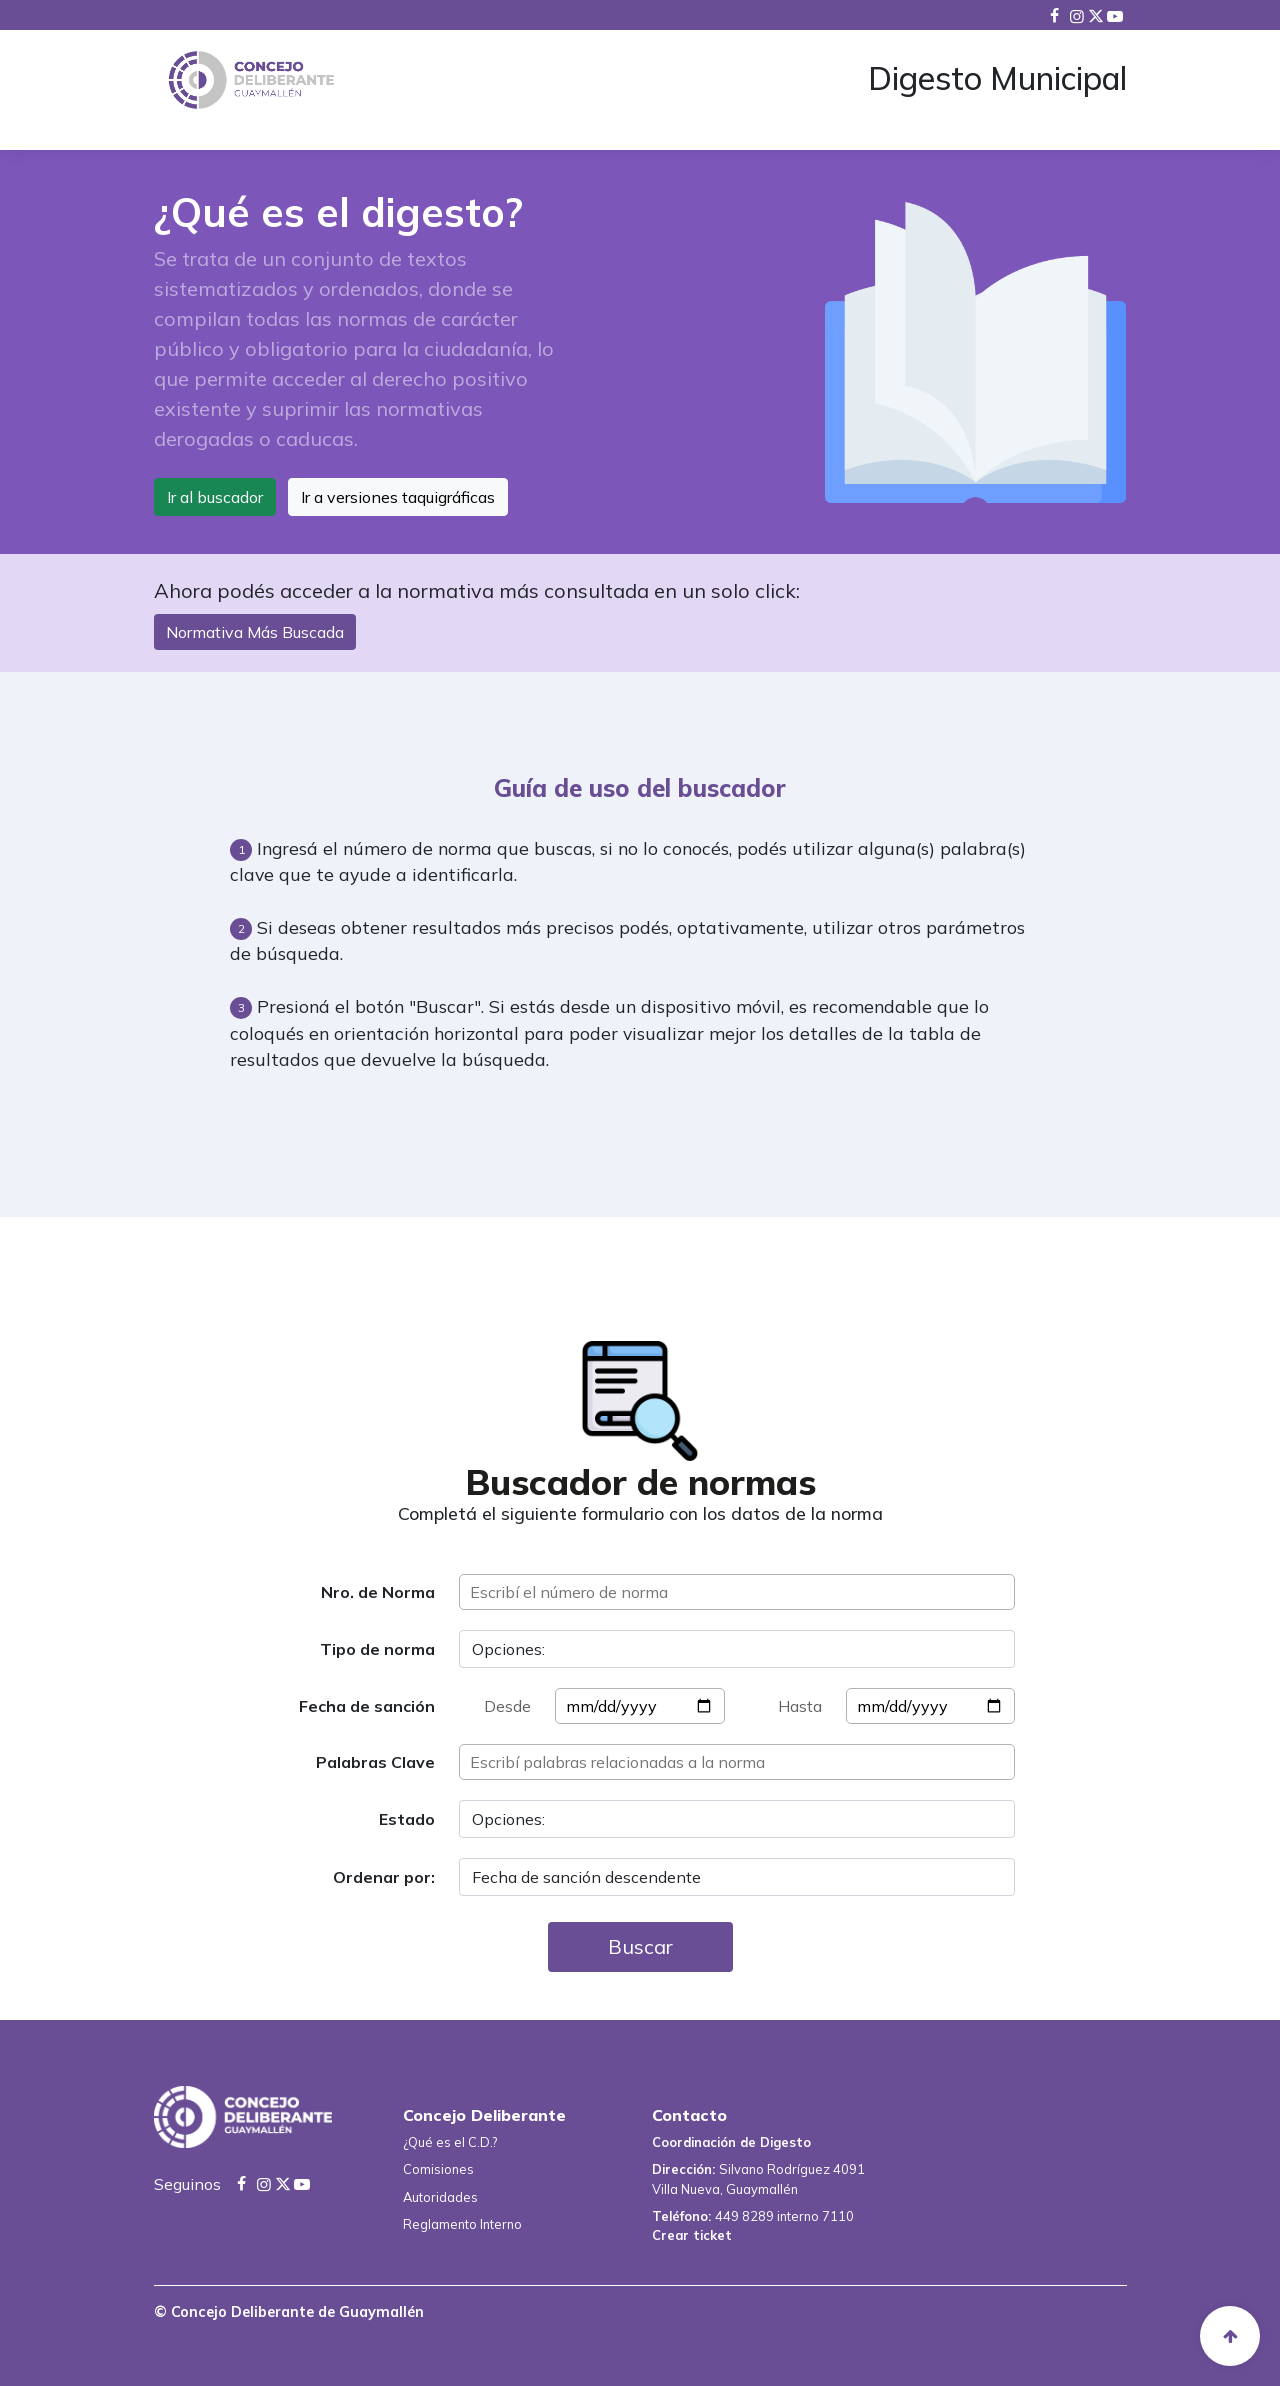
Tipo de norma (377, 1649)
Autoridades (440, 2197)
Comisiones (438, 2169)
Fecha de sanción (367, 1706)
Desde (507, 1706)
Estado (407, 1819)
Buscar (640, 1946)
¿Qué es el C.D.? (450, 2142)
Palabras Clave (375, 1762)
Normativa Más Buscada (255, 632)
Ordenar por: (384, 1877)
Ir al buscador (215, 497)
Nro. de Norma (378, 1592)
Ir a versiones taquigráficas (398, 497)
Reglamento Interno (462, 2224)
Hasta (800, 1706)
